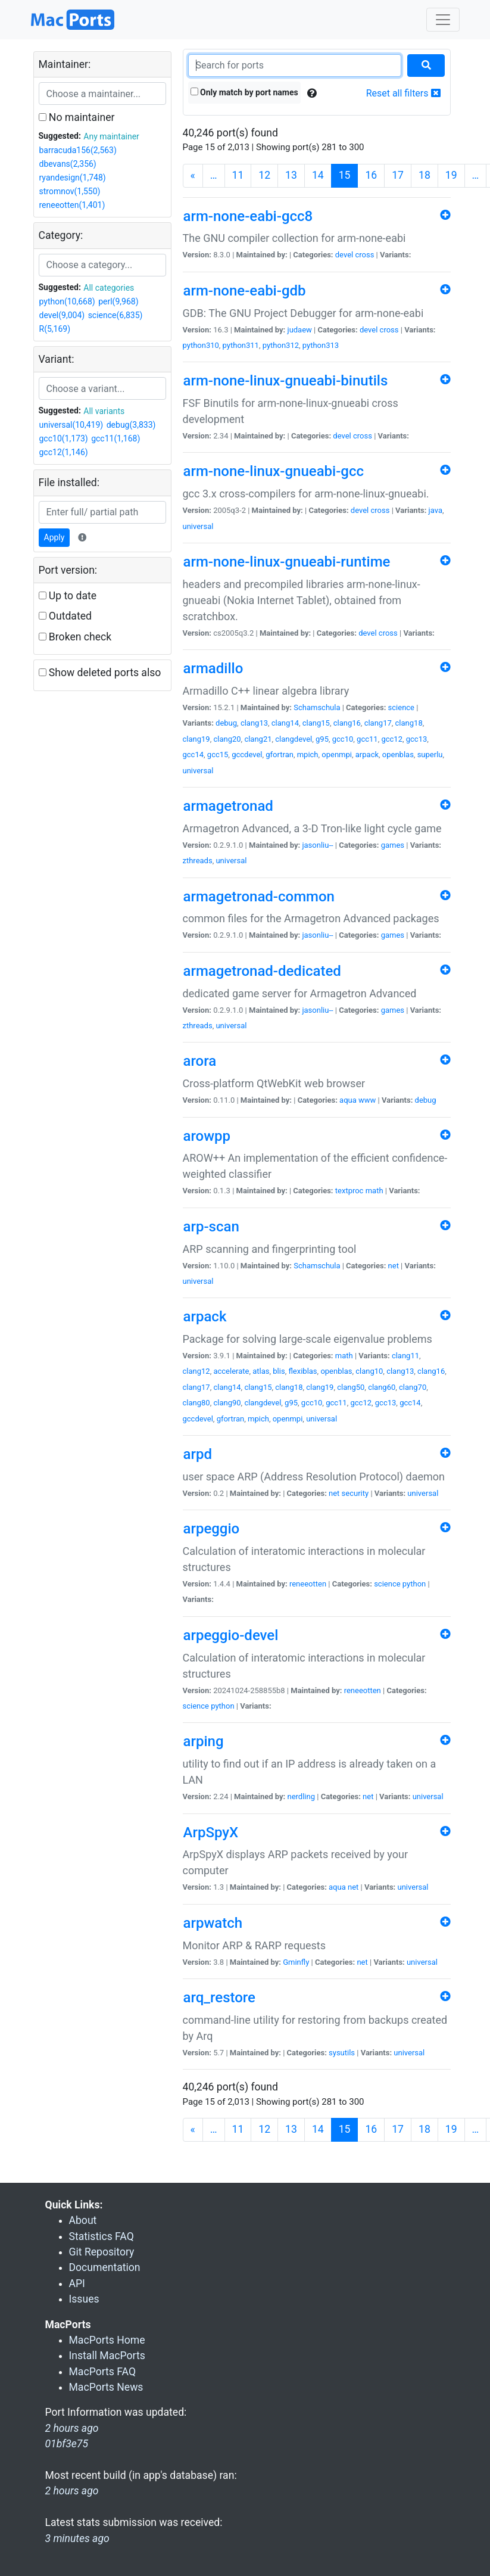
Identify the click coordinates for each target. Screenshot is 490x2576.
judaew (300, 329)
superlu (430, 754)
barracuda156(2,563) (78, 150)
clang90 (227, 1402)
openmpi (337, 754)
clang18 (409, 722)
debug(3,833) (131, 425)
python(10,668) (67, 301)
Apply (54, 537)
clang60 (381, 1387)
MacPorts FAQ (102, 2372)
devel (344, 254)
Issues (84, 2299)
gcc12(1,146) (63, 452)
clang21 (257, 739)
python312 (281, 345)
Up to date (68, 596)
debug (226, 722)
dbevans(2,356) (67, 164)
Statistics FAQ (101, 2236)
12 (264, 175)
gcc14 (193, 754)
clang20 (227, 739)
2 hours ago (72, 2491)
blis (279, 1371)
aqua (348, 1100)
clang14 (285, 722)
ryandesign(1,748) (72, 177)
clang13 (254, 722)
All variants (103, 411)
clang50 (350, 1387)
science (401, 707)
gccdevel (247, 754)
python (414, 1583)
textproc (349, 1190)
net (393, 1265)
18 (424, 175)
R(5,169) (55, 329)
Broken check (75, 637)
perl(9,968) (118, 301)
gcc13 (416, 739)
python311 (241, 345)
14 (318, 175)
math (374, 1190)
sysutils (342, 2052)
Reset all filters (403, 93)
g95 (322, 739)
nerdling (302, 1796)
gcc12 (391, 739)
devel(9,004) (62, 315)
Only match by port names (244, 92)
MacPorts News (106, 2387)
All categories (108, 288)
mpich (308, 754)
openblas (398, 754)
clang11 (405, 1355)
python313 (320, 345)
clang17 (378, 722)
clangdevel (293, 739)
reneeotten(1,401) (72, 205)
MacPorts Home (107, 2340)
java (435, 510)
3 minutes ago (77, 2538)
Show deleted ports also (100, 673)
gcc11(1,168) (115, 438)
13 (291, 175)
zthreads (198, 860)
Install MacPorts (107, 2356)
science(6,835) (115, 315)
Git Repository (102, 2252)
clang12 (196, 1371)
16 (371, 175)
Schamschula (317, 707)
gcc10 (343, 739)
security (355, 1493)
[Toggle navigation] (443, 20)
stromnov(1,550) (70, 191)
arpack (367, 754)
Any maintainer (111, 136)
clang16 (347, 722)
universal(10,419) (71, 425)
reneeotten (307, 1583)
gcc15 (218, 754)
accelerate (231, 1371)
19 (451, 175)
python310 (201, 345)
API (77, 2283)
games (392, 845)
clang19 (196, 739)
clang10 (369, 1371)
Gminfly (296, 1962)
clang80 (196, 1402)
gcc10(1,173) (63, 438)
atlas (260, 1371)
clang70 (412, 1387)
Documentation (105, 2267)
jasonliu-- (317, 845)
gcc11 (367, 739)
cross (364, 254)
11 (238, 175)
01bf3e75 (67, 2444)
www (367, 1100)
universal (198, 526)
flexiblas (302, 1371)
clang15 (316, 722)
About (83, 2220)
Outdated (65, 616)
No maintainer (77, 117)
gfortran (280, 754)
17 (398, 175)
